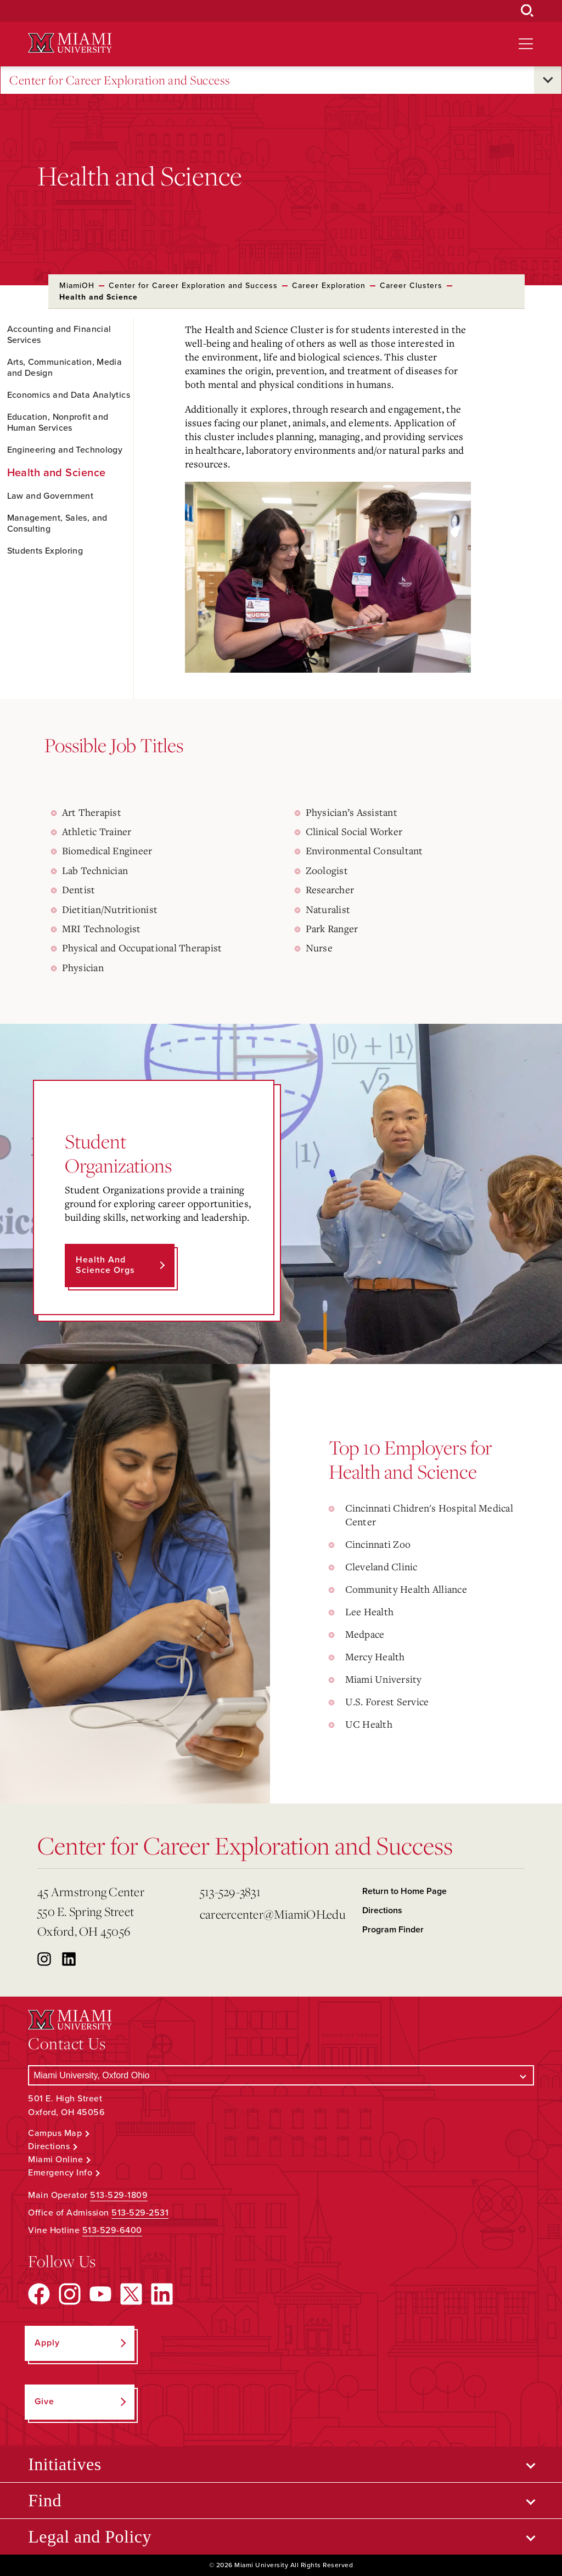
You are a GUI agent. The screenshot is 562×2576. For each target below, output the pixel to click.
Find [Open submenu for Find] (44, 2500)
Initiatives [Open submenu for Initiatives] (64, 2464)
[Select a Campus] (281, 2075)
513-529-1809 (119, 2195)
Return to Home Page (404, 1891)
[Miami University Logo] (69, 43)
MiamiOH (76, 285)
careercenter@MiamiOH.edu (272, 1914)
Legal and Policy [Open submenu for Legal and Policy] (89, 2536)
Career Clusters (411, 285)
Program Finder (393, 1929)
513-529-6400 (112, 2230)
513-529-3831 (230, 1891)
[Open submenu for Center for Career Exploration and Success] (547, 80)
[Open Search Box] (527, 11)
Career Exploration (329, 285)
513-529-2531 (139, 2212)
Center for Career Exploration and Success (120, 80)
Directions (382, 1910)
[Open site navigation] (526, 44)
